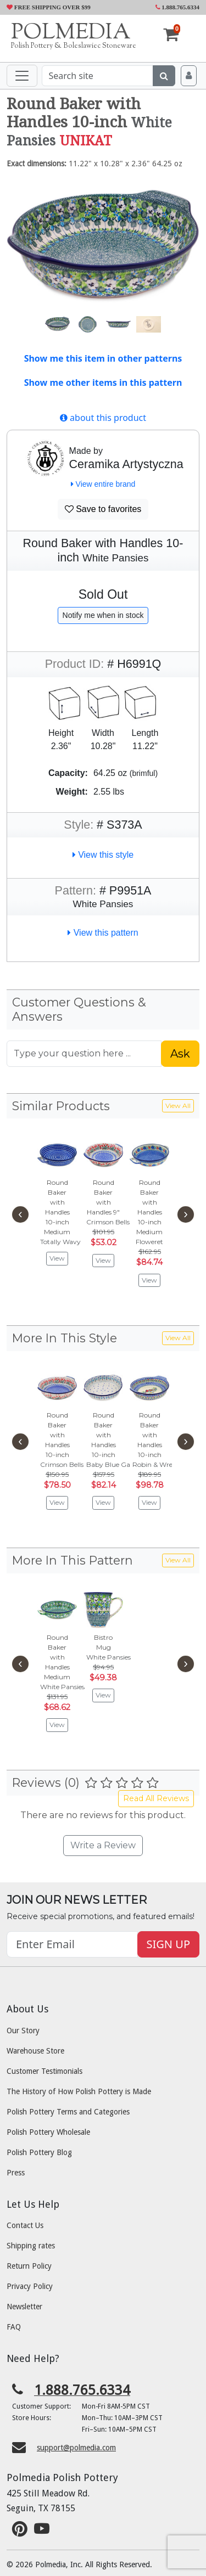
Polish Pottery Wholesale (48, 2132)
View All (178, 1105)
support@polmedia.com (76, 2447)
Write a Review (103, 1845)
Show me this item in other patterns (103, 358)
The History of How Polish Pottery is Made (79, 2091)
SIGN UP (168, 1944)
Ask (180, 1053)
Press (16, 2172)
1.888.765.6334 (177, 7)
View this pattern (103, 932)
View (57, 1258)
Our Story (23, 2030)
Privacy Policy (30, 2286)
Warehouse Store (35, 2050)
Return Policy (29, 2266)
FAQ (14, 2326)
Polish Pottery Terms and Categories (68, 2111)
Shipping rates (31, 2245)
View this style (103, 854)
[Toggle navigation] (22, 76)
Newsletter (24, 2306)
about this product (103, 418)
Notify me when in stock (103, 615)
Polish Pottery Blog (39, 2152)
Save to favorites (103, 509)
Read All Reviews (156, 1798)
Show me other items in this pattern (103, 382)
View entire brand (103, 484)
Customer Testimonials (44, 2071)
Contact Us (25, 2225)
